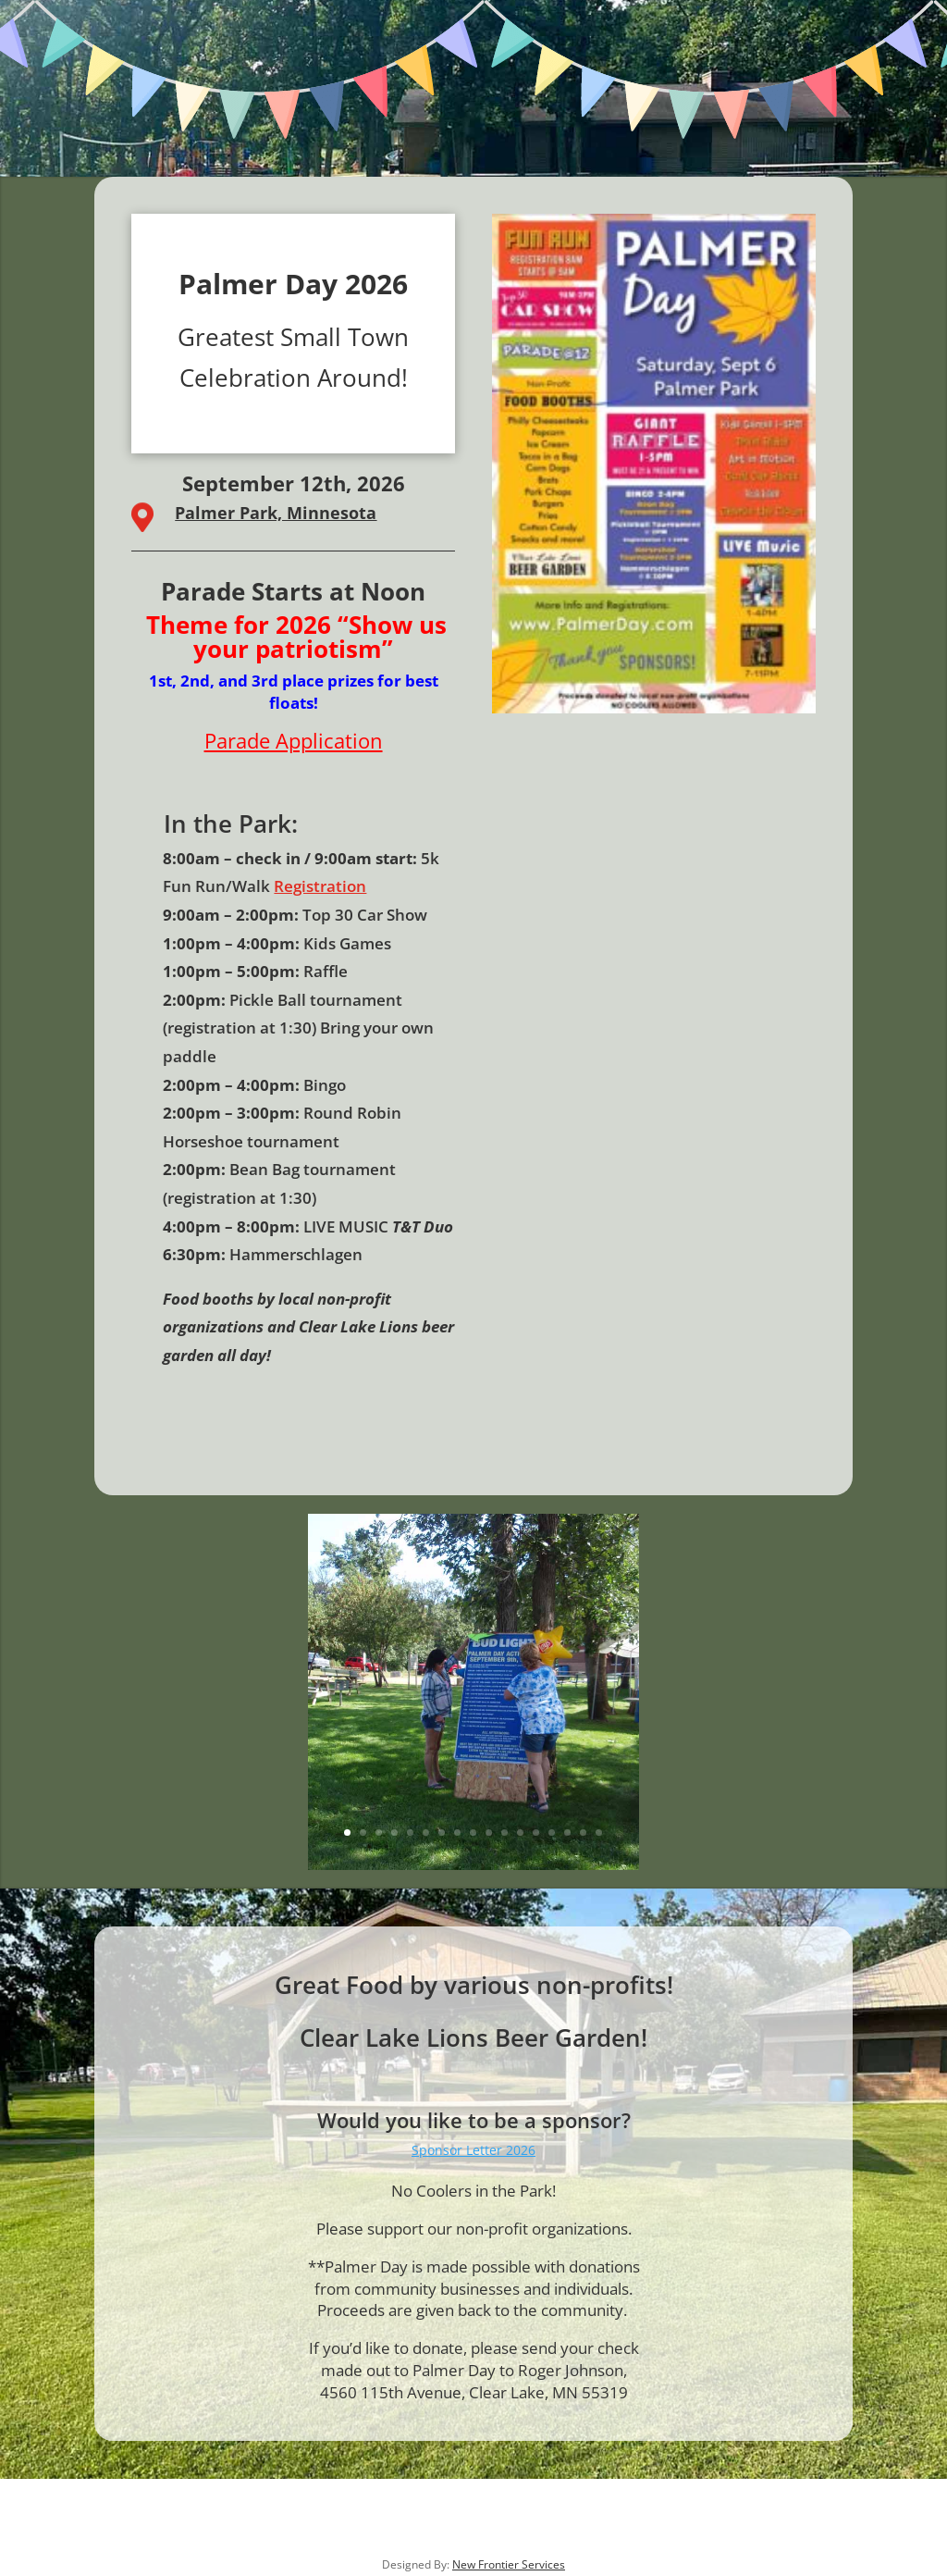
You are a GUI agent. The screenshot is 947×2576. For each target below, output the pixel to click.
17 (599, 1832)
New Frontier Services (508, 2564)
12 (520, 1832)
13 (536, 1832)
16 (583, 1832)
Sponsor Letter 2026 (473, 2150)
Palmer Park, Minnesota (275, 513)
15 (567, 1832)
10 (489, 1832)
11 (504, 1832)
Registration (320, 886)
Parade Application (293, 740)
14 (551, 1832)
